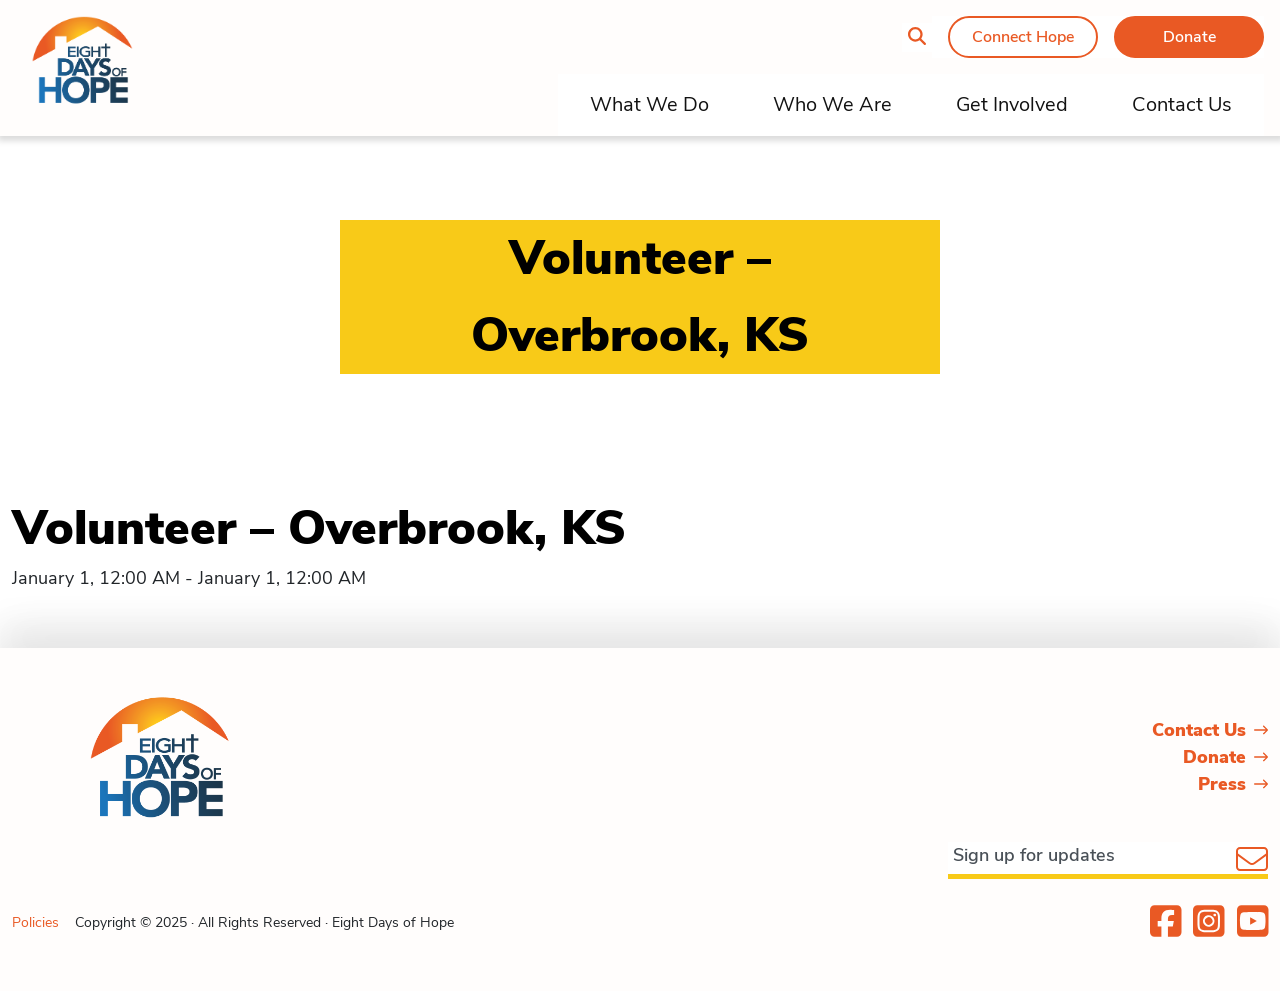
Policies (35, 922)
